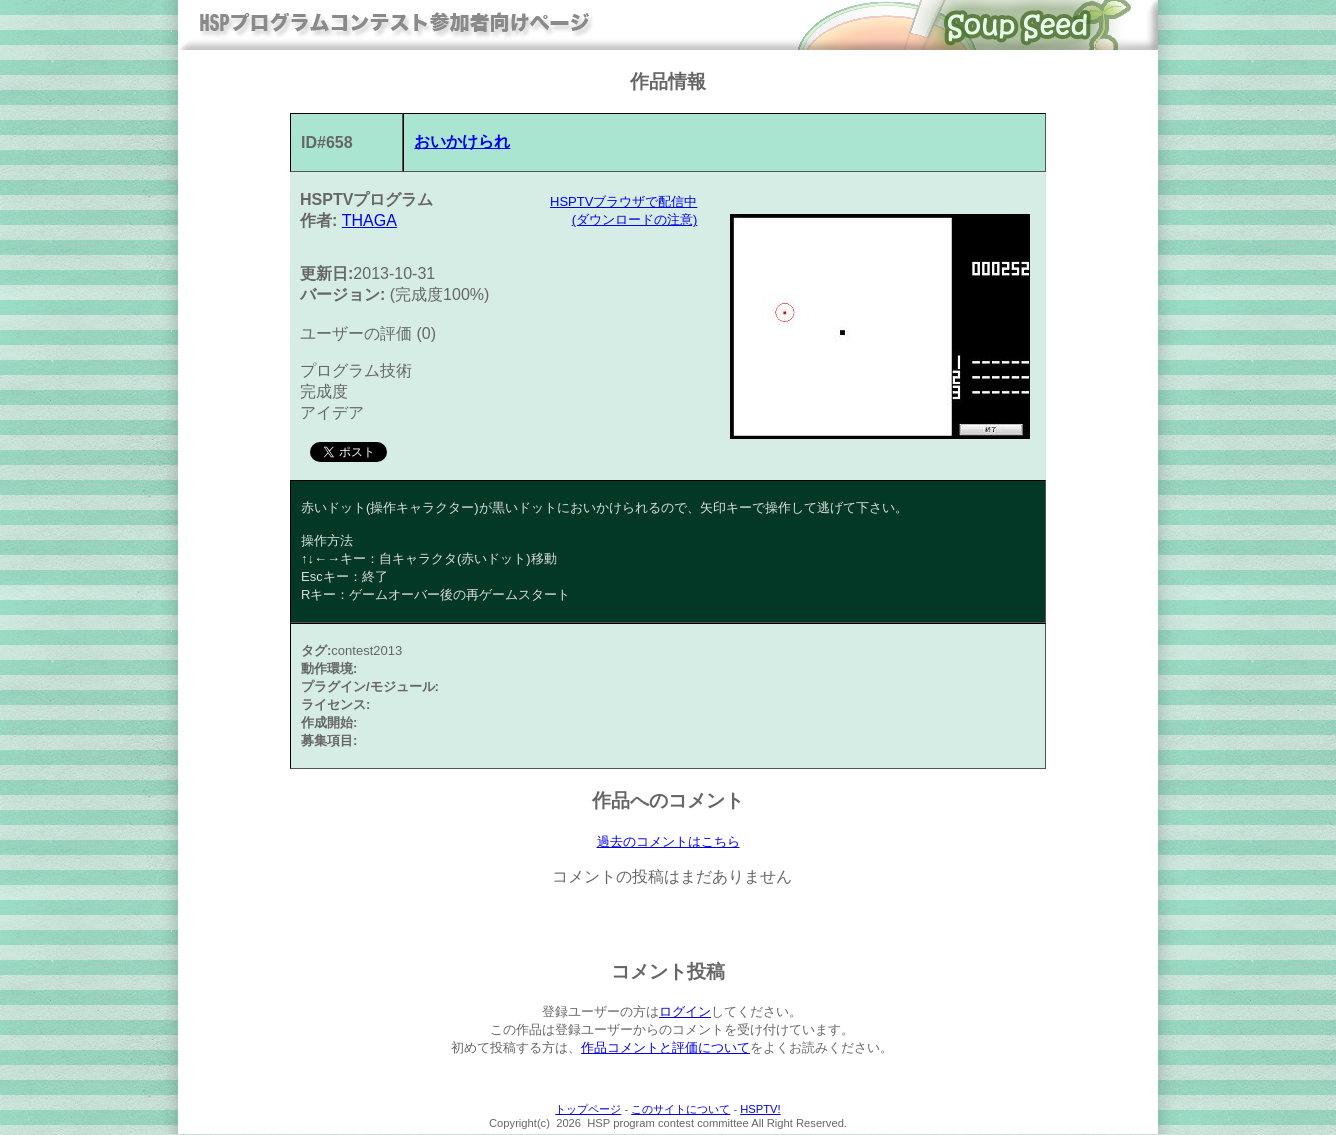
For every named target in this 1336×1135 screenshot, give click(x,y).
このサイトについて (680, 1110)
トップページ (588, 1110)
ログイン (685, 1012)
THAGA (369, 220)
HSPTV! (760, 1110)
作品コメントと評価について (665, 1048)
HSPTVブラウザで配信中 (623, 201)
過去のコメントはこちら (668, 842)
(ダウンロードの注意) (635, 219)
